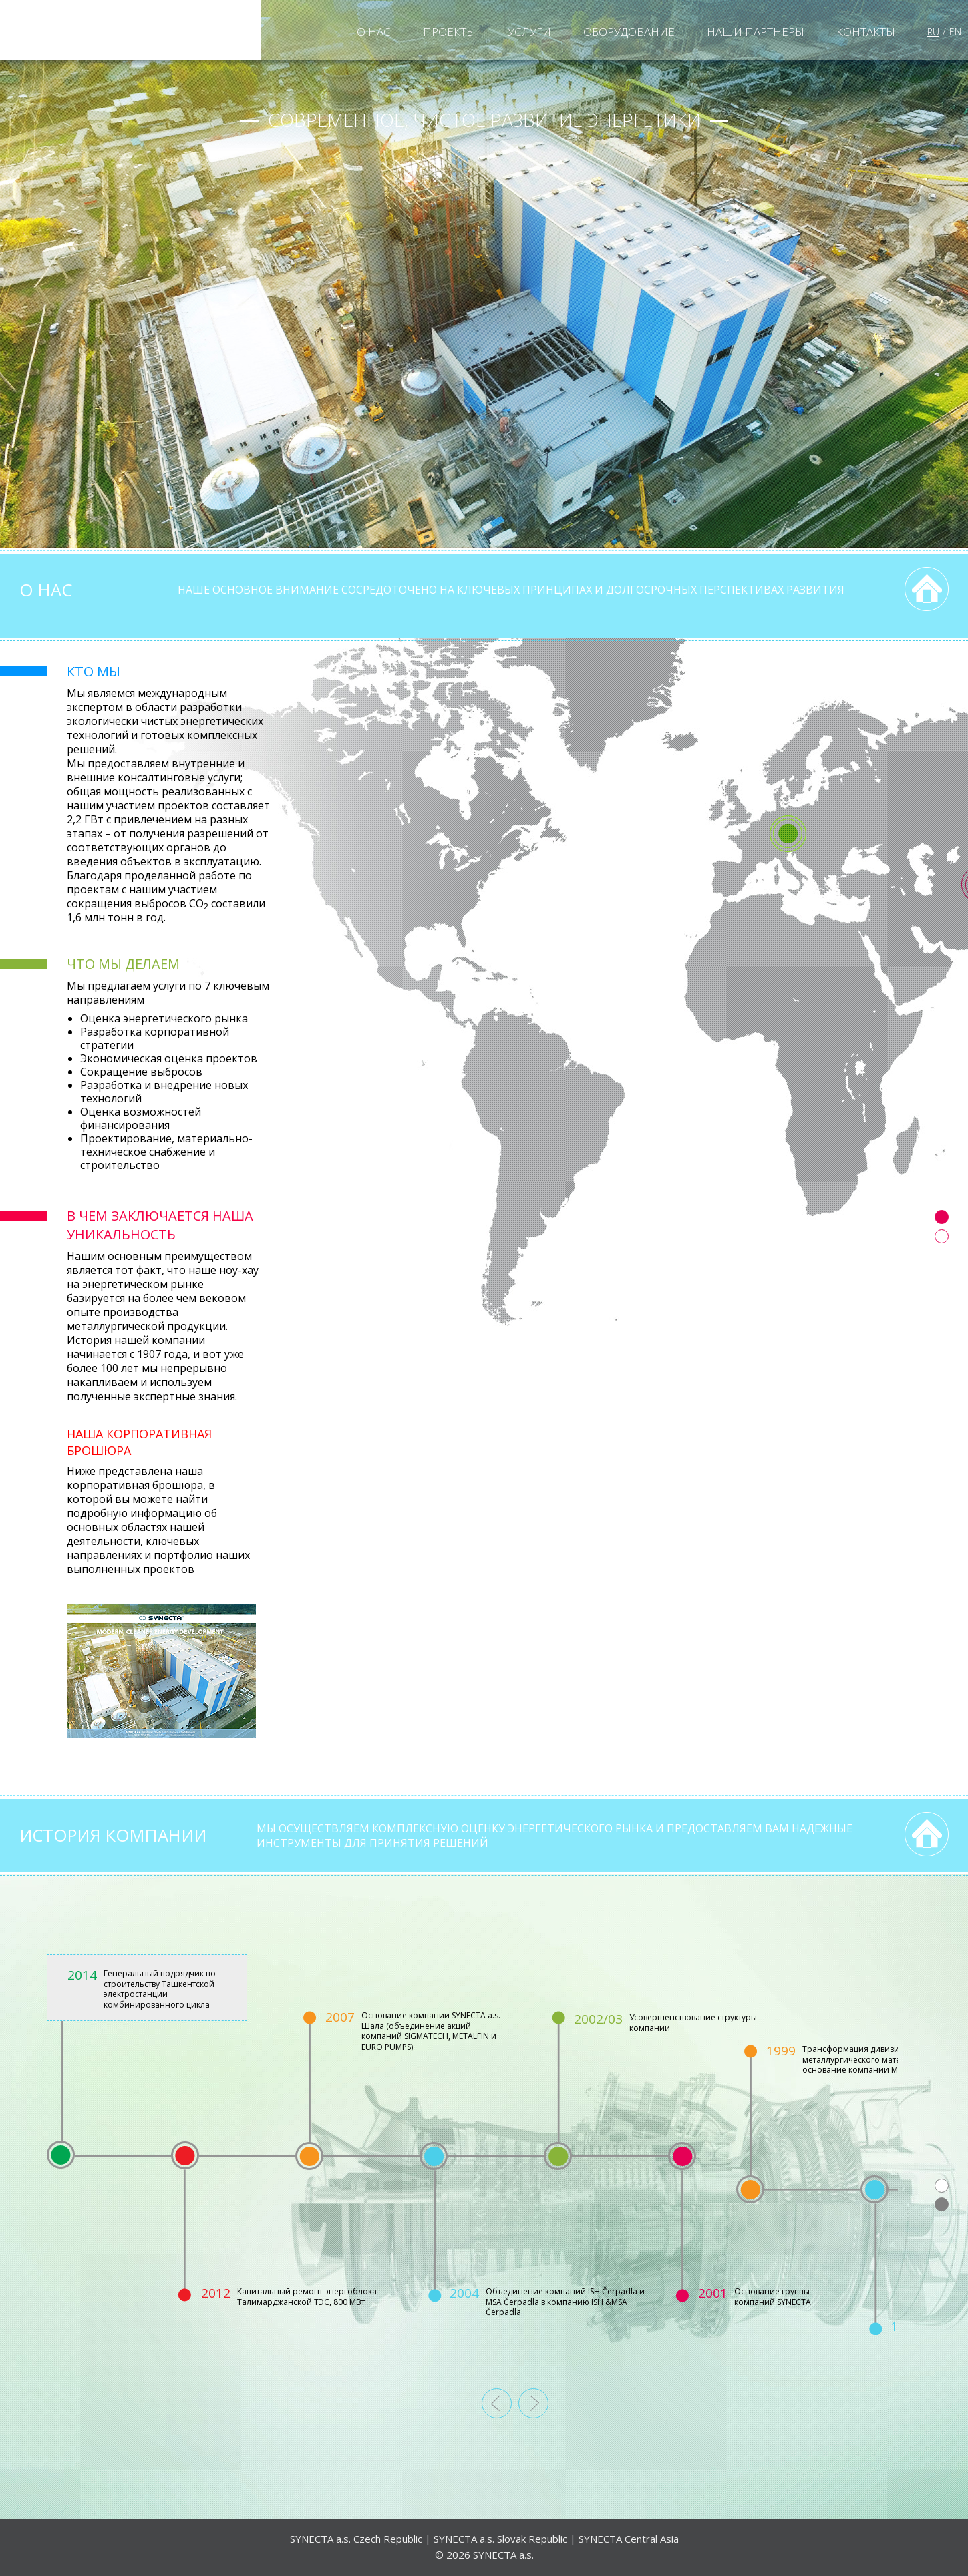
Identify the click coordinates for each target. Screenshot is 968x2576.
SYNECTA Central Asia (629, 2538)
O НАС (374, 31)
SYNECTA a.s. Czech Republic (356, 2538)
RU (933, 31)
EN (955, 31)
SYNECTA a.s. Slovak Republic (500, 2538)
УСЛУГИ (529, 31)
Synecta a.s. (130, 30)
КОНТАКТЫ (865, 31)
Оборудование (629, 31)
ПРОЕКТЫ (449, 31)
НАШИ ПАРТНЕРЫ (755, 31)
